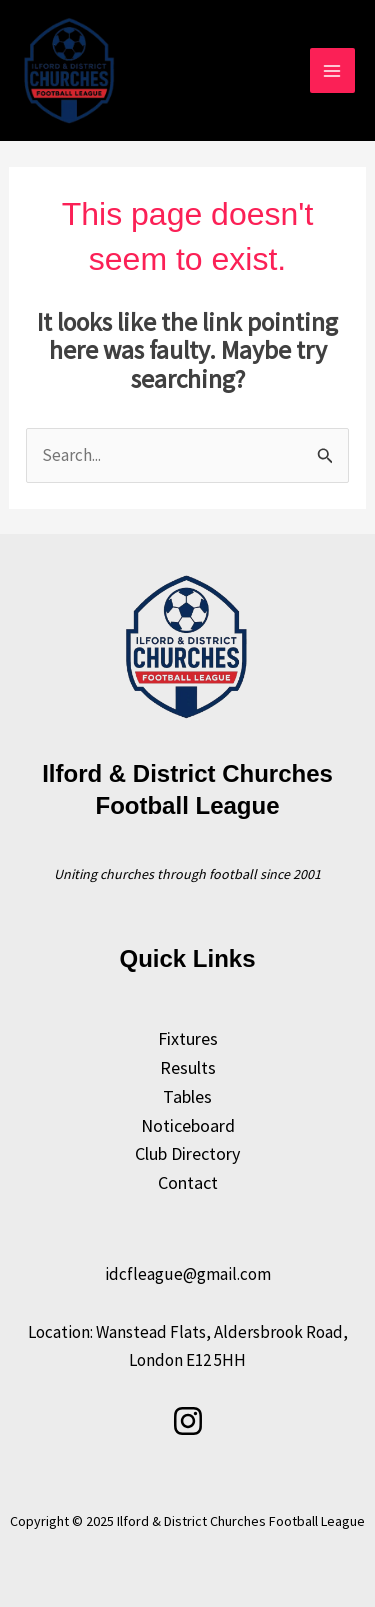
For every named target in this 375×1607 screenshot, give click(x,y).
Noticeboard (188, 1125)
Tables (187, 1096)
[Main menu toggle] (333, 71)
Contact (188, 1182)
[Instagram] (188, 1421)
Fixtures (188, 1038)
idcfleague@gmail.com (188, 1274)
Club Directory (187, 1153)
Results (188, 1067)
